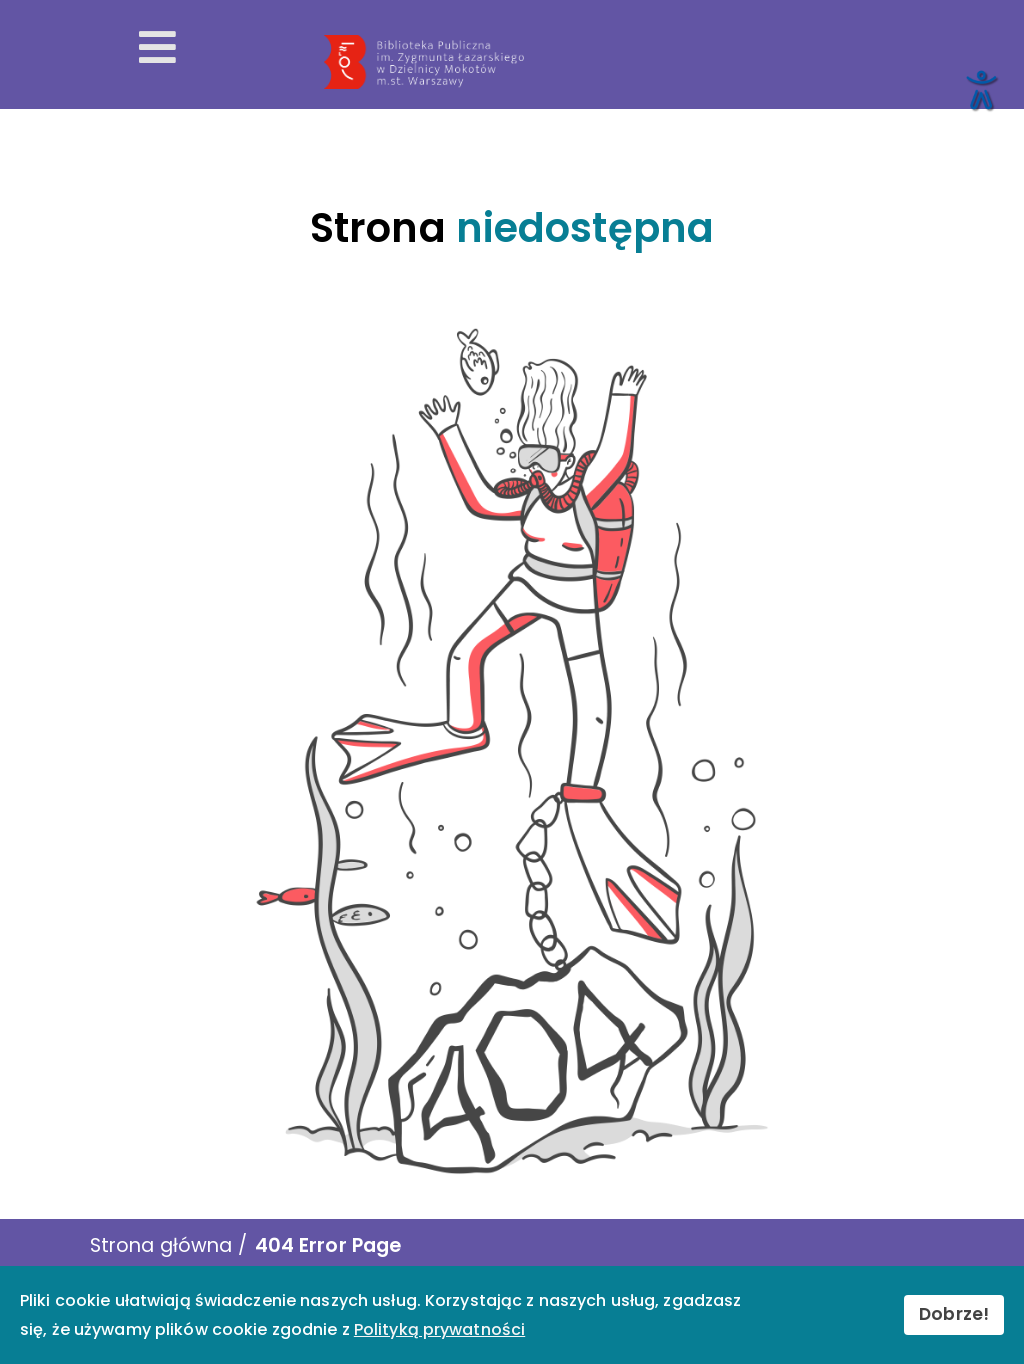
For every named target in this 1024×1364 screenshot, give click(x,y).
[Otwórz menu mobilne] (157, 48)
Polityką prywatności (439, 1329)
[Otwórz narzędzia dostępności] (980, 89)
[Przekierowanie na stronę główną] (663, 62)
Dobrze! (954, 1314)
